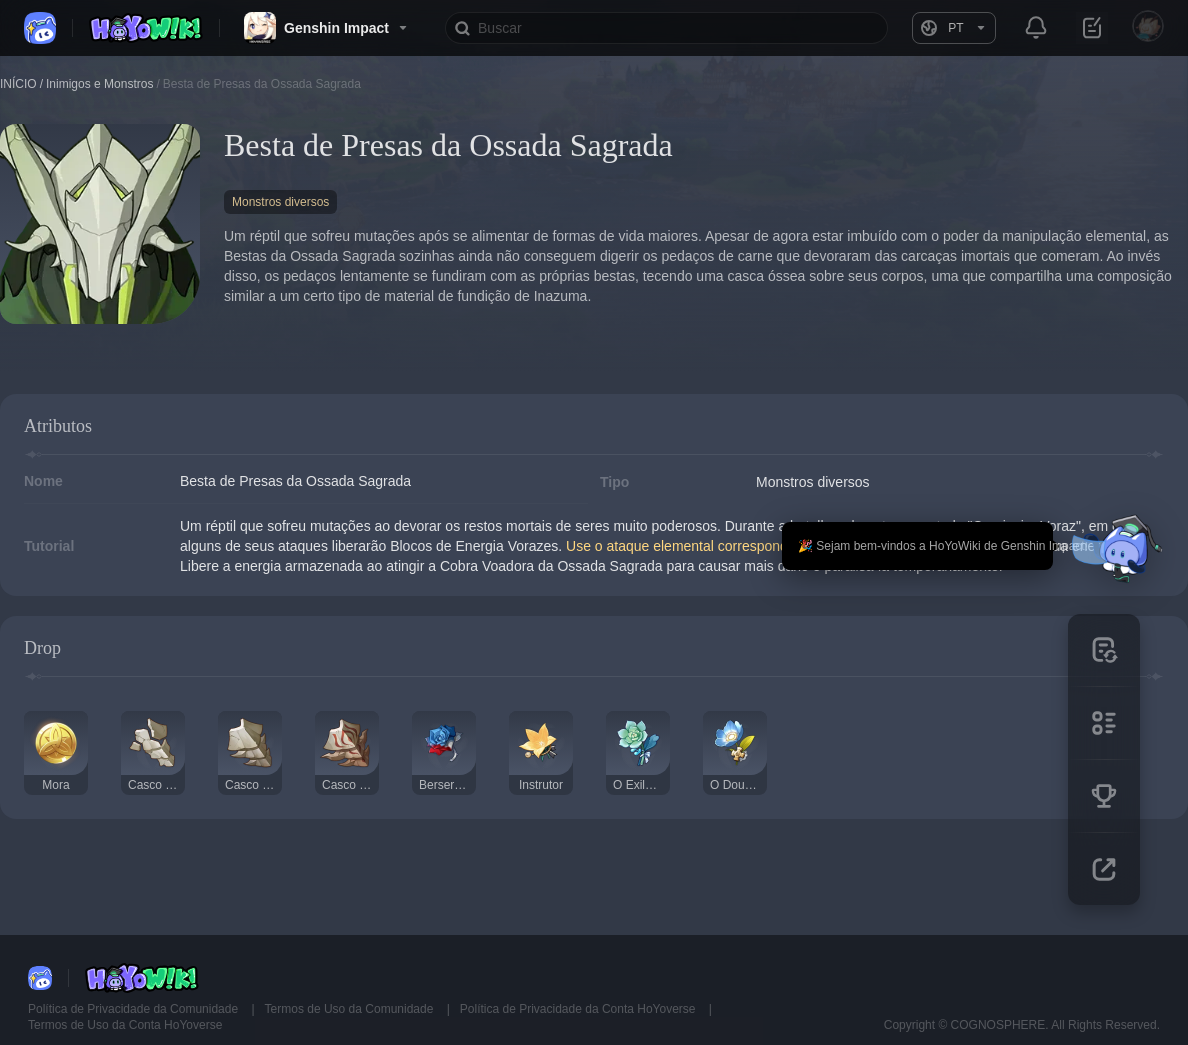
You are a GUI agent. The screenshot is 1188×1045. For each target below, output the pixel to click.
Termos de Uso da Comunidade (351, 1009)
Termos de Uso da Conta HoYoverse (125, 1025)
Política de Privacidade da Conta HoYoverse (579, 1009)
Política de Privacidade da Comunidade (134, 1009)
